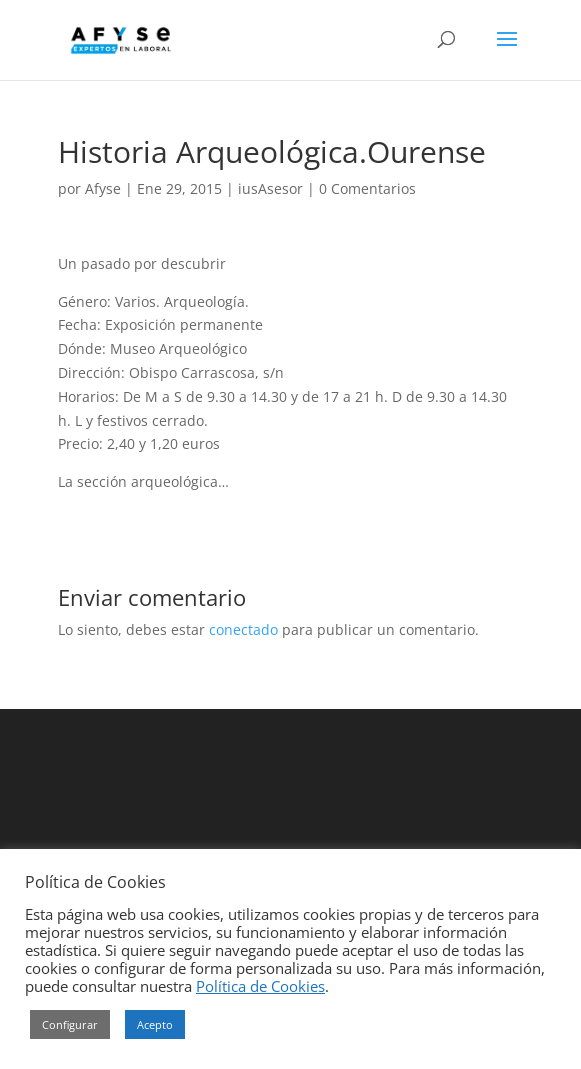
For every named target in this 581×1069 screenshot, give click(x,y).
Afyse (103, 188)
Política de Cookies (260, 986)
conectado (243, 629)
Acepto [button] (155, 1024)
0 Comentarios (367, 188)
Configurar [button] (70, 1024)
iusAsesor (270, 188)
